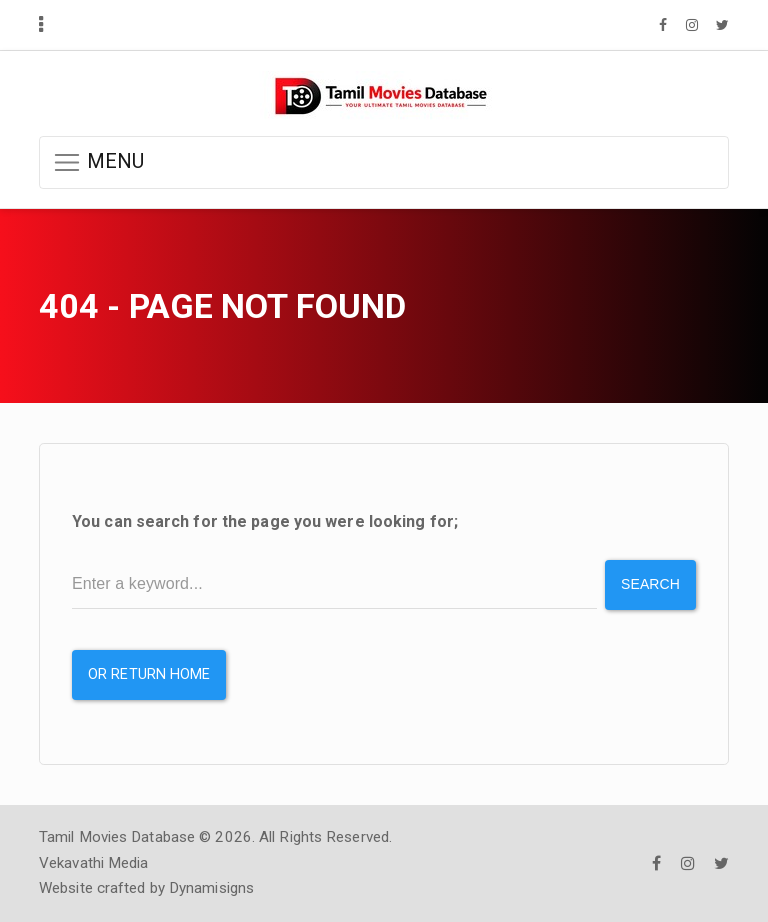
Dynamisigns (211, 888)
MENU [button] (98, 162)
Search (650, 584)
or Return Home (149, 674)
